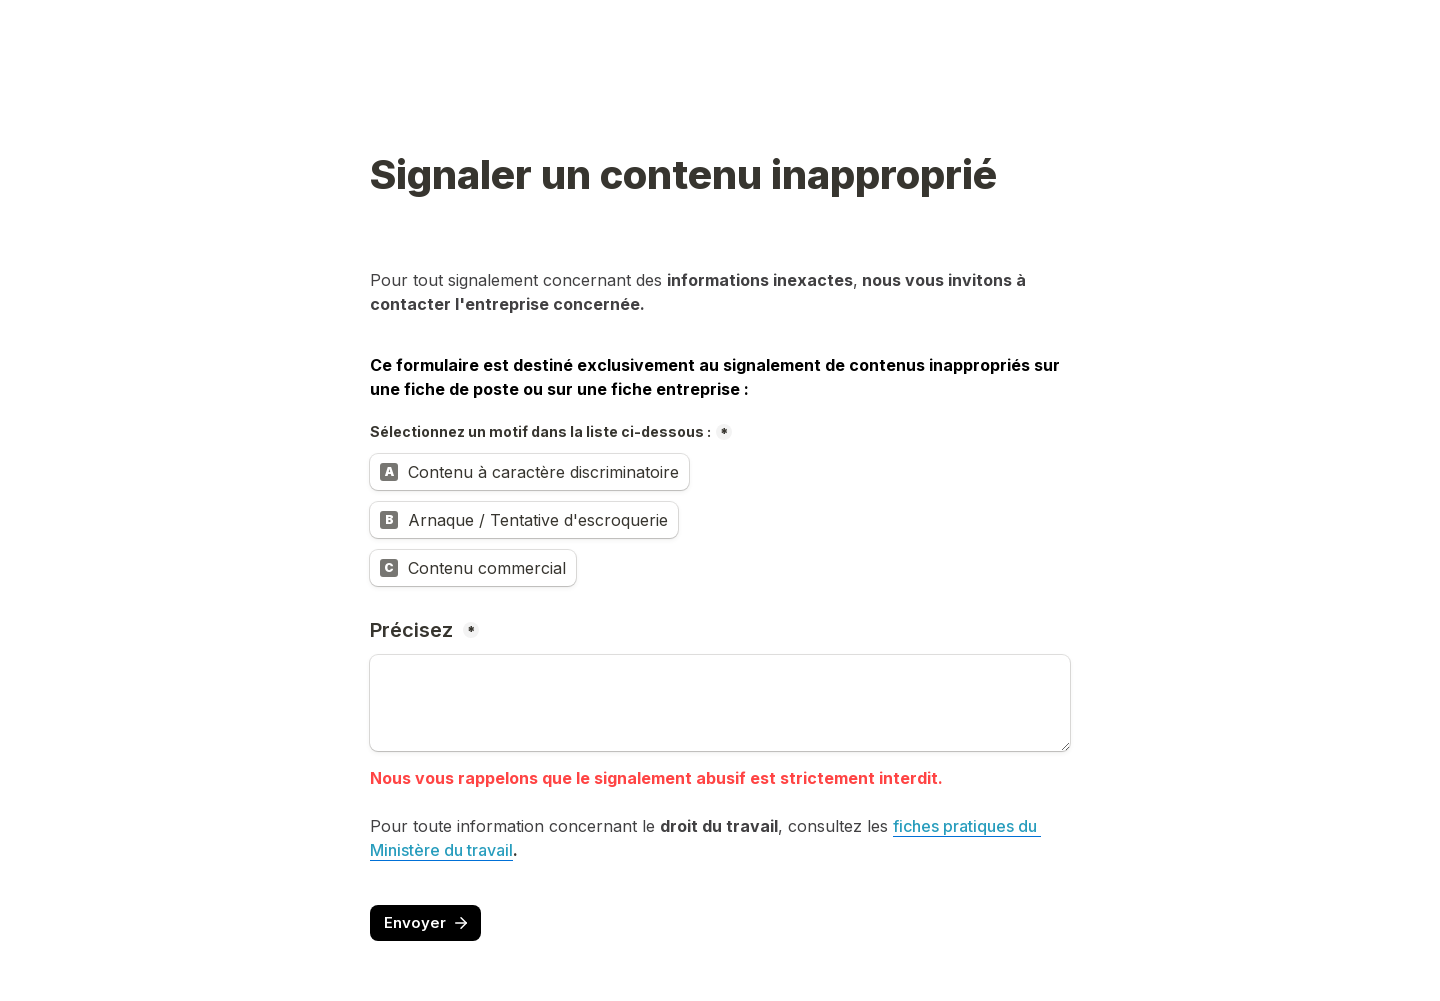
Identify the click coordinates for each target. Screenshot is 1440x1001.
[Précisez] (720, 703)
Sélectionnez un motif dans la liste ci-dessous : (540, 431)
